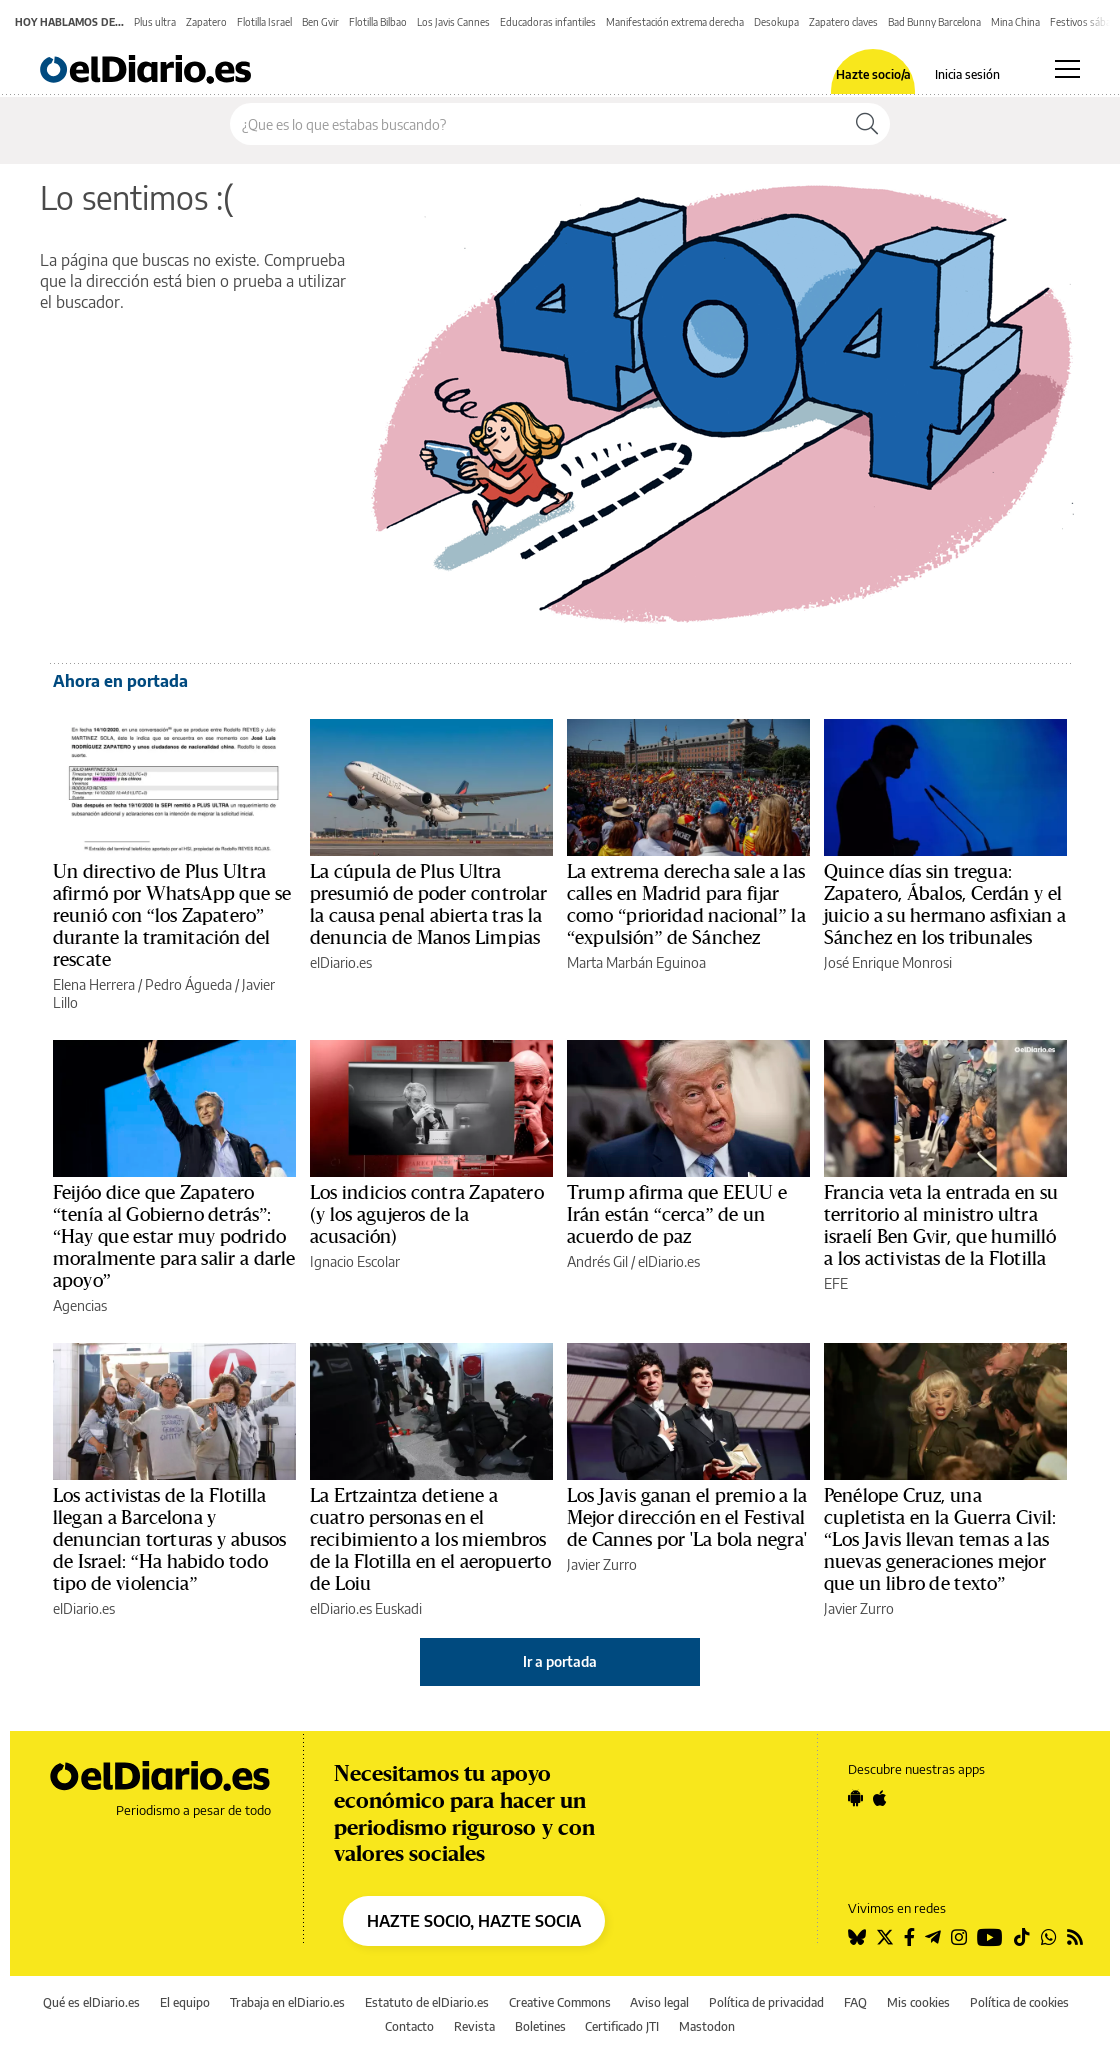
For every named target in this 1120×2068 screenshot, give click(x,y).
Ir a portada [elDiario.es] (560, 1661)
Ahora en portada (120, 681)
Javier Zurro (602, 1564)
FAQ (855, 2002)
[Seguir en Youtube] (990, 1937)
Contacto (409, 2026)
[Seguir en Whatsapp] (1049, 1937)
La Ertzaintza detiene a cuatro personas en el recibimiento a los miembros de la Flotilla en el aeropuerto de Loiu (430, 1540)
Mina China (1015, 22)
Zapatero (206, 22)
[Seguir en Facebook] (909, 1937)
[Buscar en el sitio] (537, 124)
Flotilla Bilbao (378, 22)
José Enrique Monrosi (888, 962)
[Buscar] (867, 124)
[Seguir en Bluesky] (857, 1937)
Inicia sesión (967, 75)
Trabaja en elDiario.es (287, 2002)
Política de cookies (1019, 2002)
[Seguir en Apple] (880, 1798)
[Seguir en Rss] (1075, 1937)
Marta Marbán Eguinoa (636, 962)
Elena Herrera (94, 984)
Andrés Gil (597, 1261)
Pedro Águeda (188, 984)
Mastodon (707, 2026)
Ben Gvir (320, 22)
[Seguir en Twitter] (885, 1937)
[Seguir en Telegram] (933, 1937)
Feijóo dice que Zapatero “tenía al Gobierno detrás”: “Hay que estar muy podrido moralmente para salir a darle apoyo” (174, 1237)
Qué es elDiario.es (91, 2002)
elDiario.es (341, 962)
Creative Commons (560, 2002)
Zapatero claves (843, 22)
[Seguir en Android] (855, 1798)
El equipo (185, 2002)
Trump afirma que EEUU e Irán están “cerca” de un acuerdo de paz (677, 1215)
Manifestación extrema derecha (675, 22)
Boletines (540, 2026)
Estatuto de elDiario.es (427, 2002)
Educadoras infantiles (548, 22)
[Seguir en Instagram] (959, 1937)
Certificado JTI (622, 2026)
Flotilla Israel (264, 22)
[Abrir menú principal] (1067, 69)
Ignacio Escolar (355, 1261)
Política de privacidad (766, 2002)
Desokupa (776, 22)
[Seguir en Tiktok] (1022, 1937)
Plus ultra (155, 22)
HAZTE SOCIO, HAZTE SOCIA (474, 1921)
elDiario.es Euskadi (366, 1608)
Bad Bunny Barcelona (934, 22)
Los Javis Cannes (453, 22)
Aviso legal (659, 2002)
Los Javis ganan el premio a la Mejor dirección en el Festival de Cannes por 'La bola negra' (687, 1518)
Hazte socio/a (873, 75)
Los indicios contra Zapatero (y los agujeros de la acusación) (427, 1215)
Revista (474, 2026)
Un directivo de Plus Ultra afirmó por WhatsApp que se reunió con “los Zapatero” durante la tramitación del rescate (172, 916)
